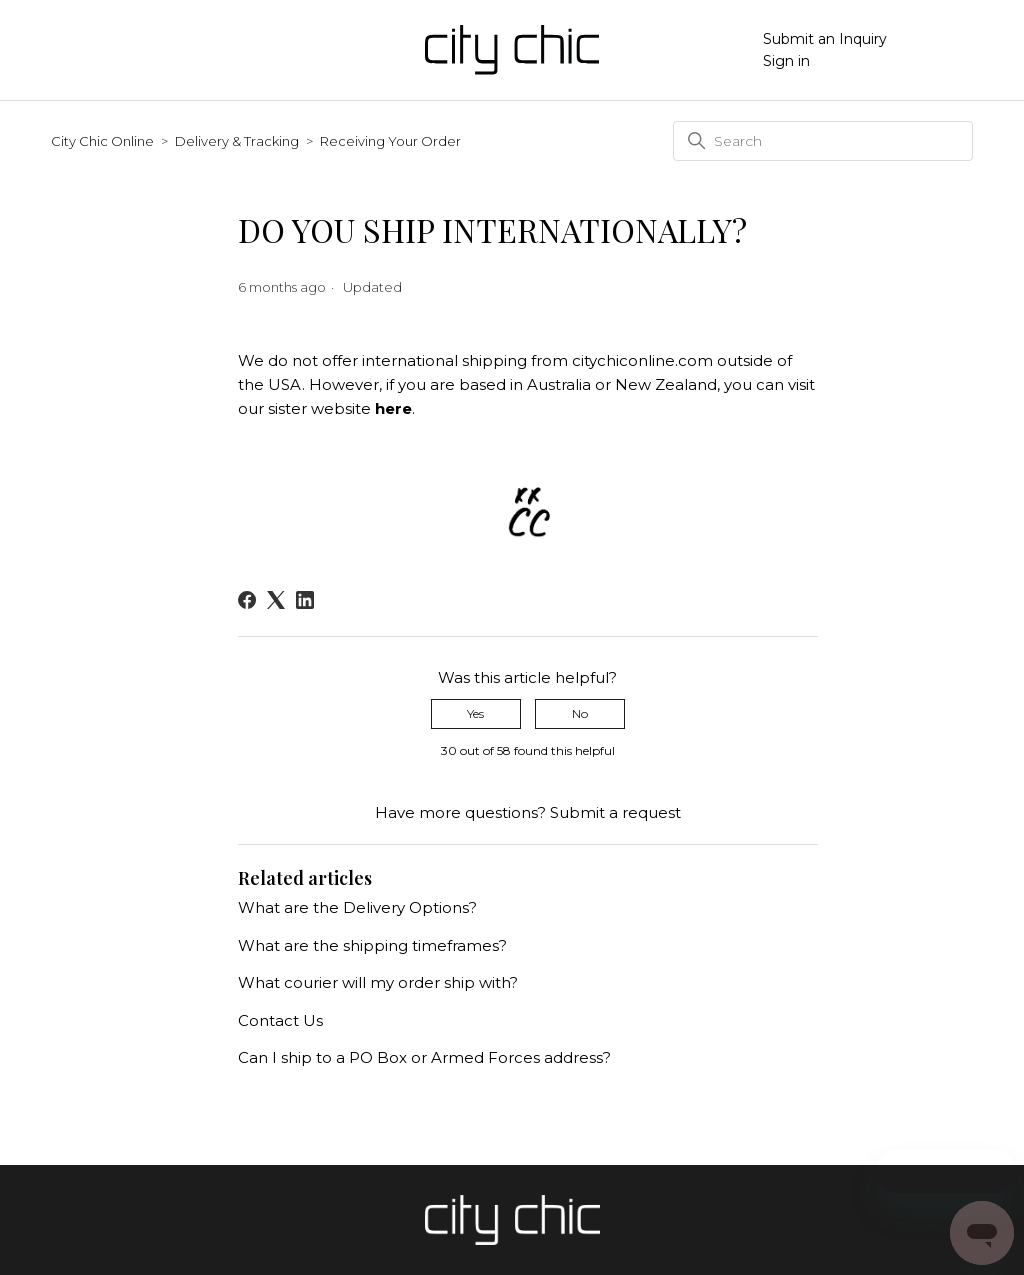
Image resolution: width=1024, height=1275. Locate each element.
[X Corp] (276, 600)
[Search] (823, 141)
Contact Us (280, 1020)
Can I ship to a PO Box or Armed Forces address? (424, 1057)
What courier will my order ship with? (378, 982)
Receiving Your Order (390, 141)
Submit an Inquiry (825, 39)
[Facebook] (247, 600)
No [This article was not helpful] (580, 713)
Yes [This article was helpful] (475, 713)
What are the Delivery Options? (357, 907)
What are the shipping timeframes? (372, 945)
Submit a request (615, 812)
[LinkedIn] (305, 600)
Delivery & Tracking (237, 141)
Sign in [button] (786, 61)
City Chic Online (102, 141)
